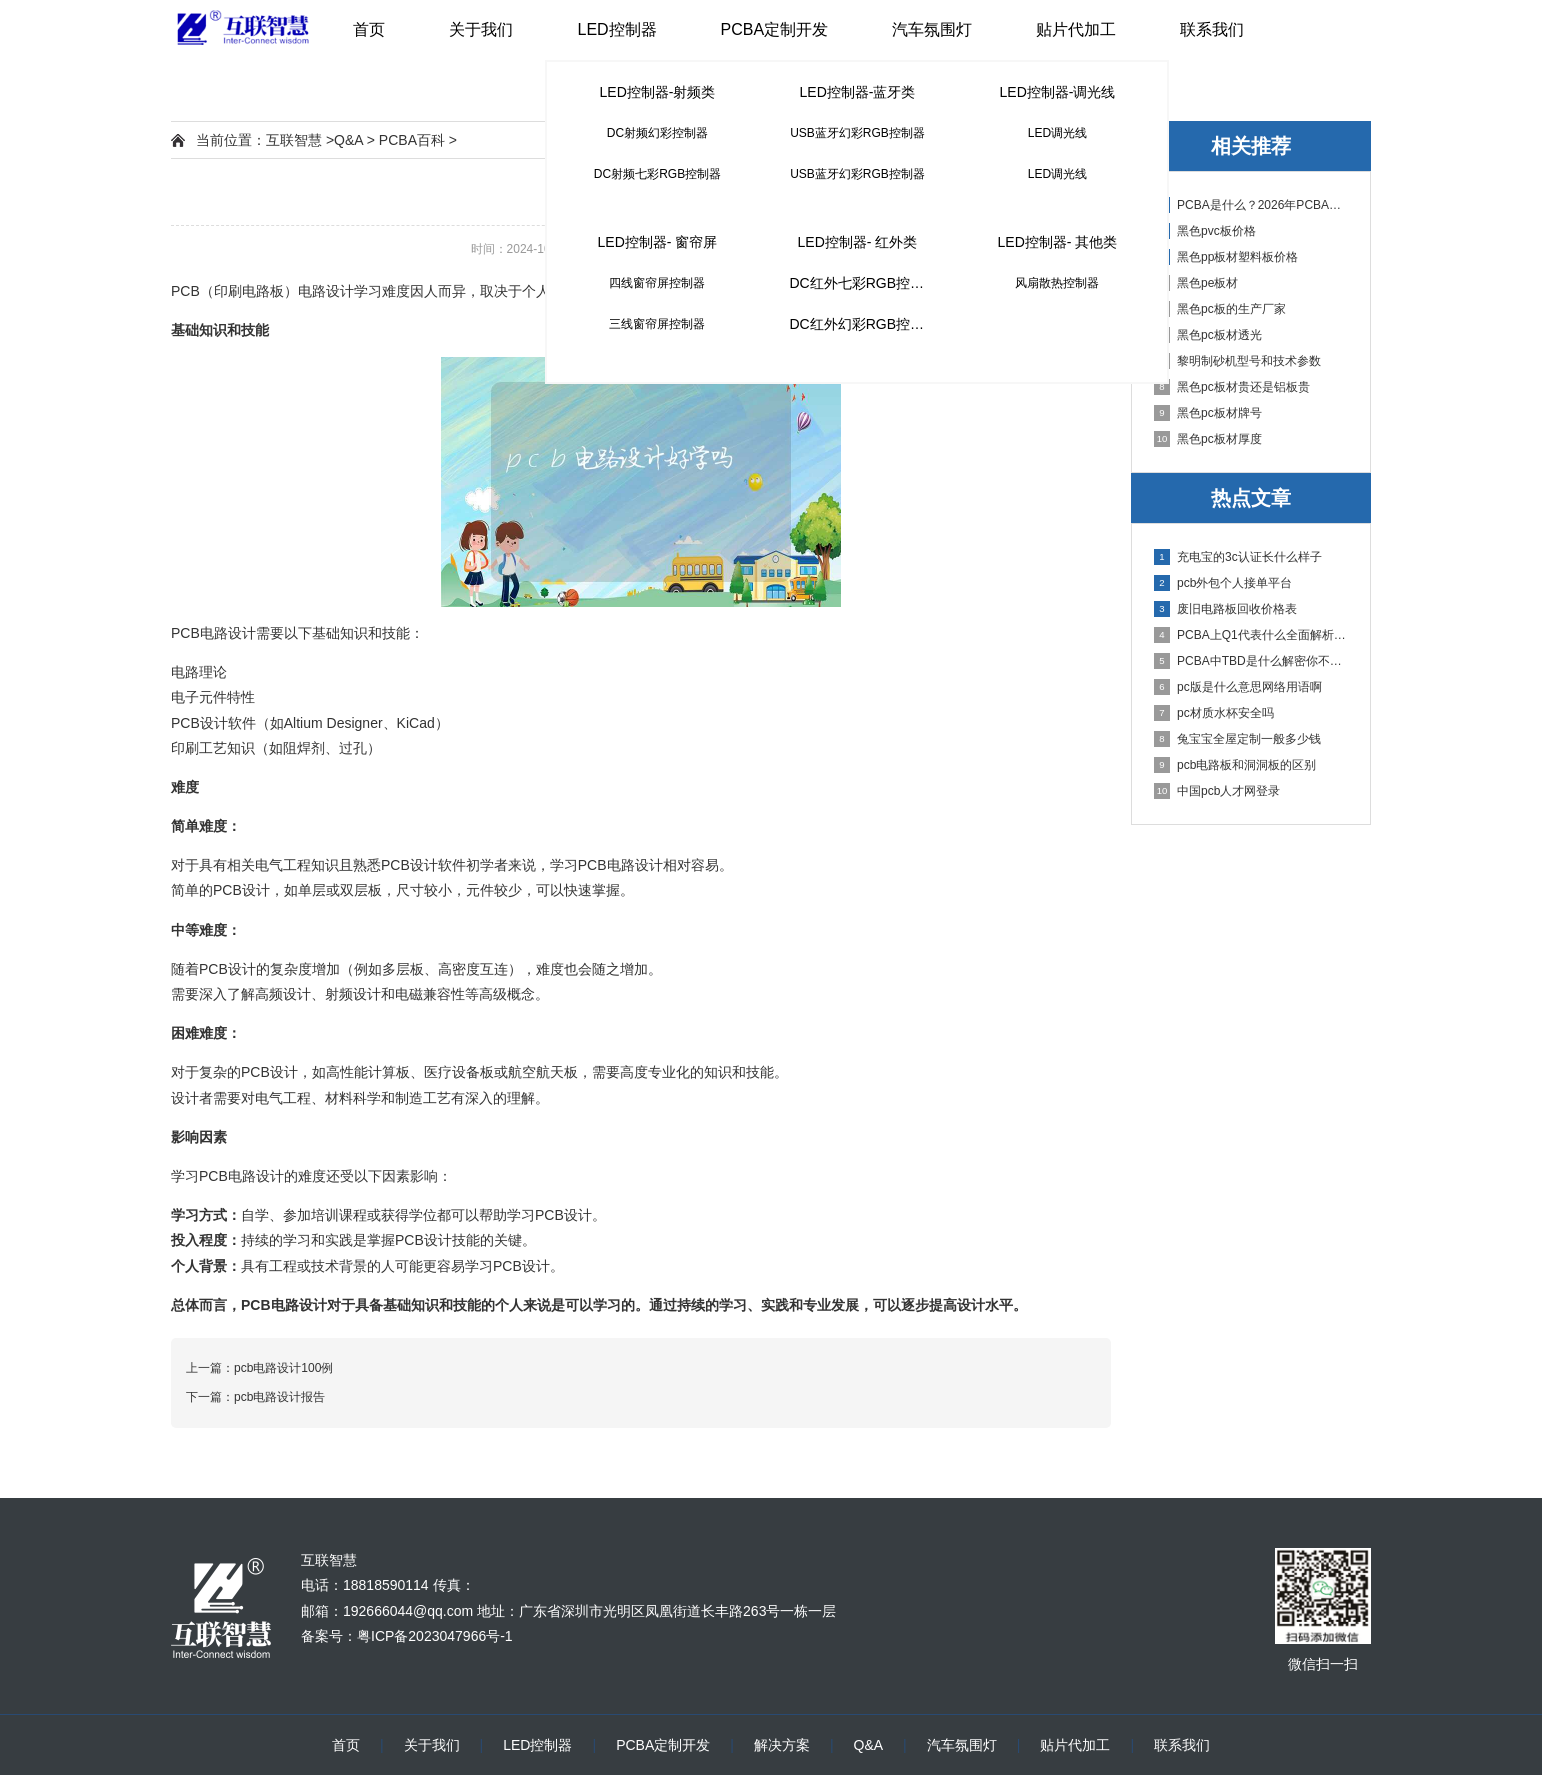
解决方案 (782, 1745)
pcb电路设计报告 (279, 1397)
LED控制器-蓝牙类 (858, 92)
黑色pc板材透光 (1208, 335)
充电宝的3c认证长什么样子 (1238, 557)
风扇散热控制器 (1057, 283)
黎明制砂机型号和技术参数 (1237, 361)
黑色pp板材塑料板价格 (1226, 257)
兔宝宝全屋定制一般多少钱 (1237, 739)
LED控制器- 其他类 (1058, 242)
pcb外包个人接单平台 (1223, 583)
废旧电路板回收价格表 (1225, 609)
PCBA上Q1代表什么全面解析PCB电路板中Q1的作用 (1252, 635)
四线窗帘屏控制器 (657, 283)
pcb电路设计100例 (283, 1368)
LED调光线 (1057, 133)
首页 (369, 29)
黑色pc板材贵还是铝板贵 (1232, 387)
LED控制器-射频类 (658, 92)
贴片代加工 (1076, 29)
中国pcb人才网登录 (1217, 791)
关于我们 (481, 29)
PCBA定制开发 (775, 29)
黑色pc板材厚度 (1208, 439)
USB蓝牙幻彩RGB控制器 (857, 133)
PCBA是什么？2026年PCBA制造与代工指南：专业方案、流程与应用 (1252, 205)
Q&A (348, 140)
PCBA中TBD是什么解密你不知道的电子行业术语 (1252, 661)
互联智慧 (294, 140)
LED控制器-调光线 (1058, 92)
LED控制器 (616, 29)
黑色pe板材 (1196, 283)
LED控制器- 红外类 (858, 242)
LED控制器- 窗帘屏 (658, 242)
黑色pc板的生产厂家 (1220, 309)
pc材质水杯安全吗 (1214, 713)
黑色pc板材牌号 (1208, 413)
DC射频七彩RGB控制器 (657, 174)
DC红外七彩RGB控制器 (863, 283)
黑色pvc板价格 (1205, 231)
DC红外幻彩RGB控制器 (863, 324)
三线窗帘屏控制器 (657, 324)
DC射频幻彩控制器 (657, 133)
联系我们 (1212, 29)
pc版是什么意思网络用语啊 (1238, 687)
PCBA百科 (412, 140)
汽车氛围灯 (932, 29)
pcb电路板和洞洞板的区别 (1235, 765)
